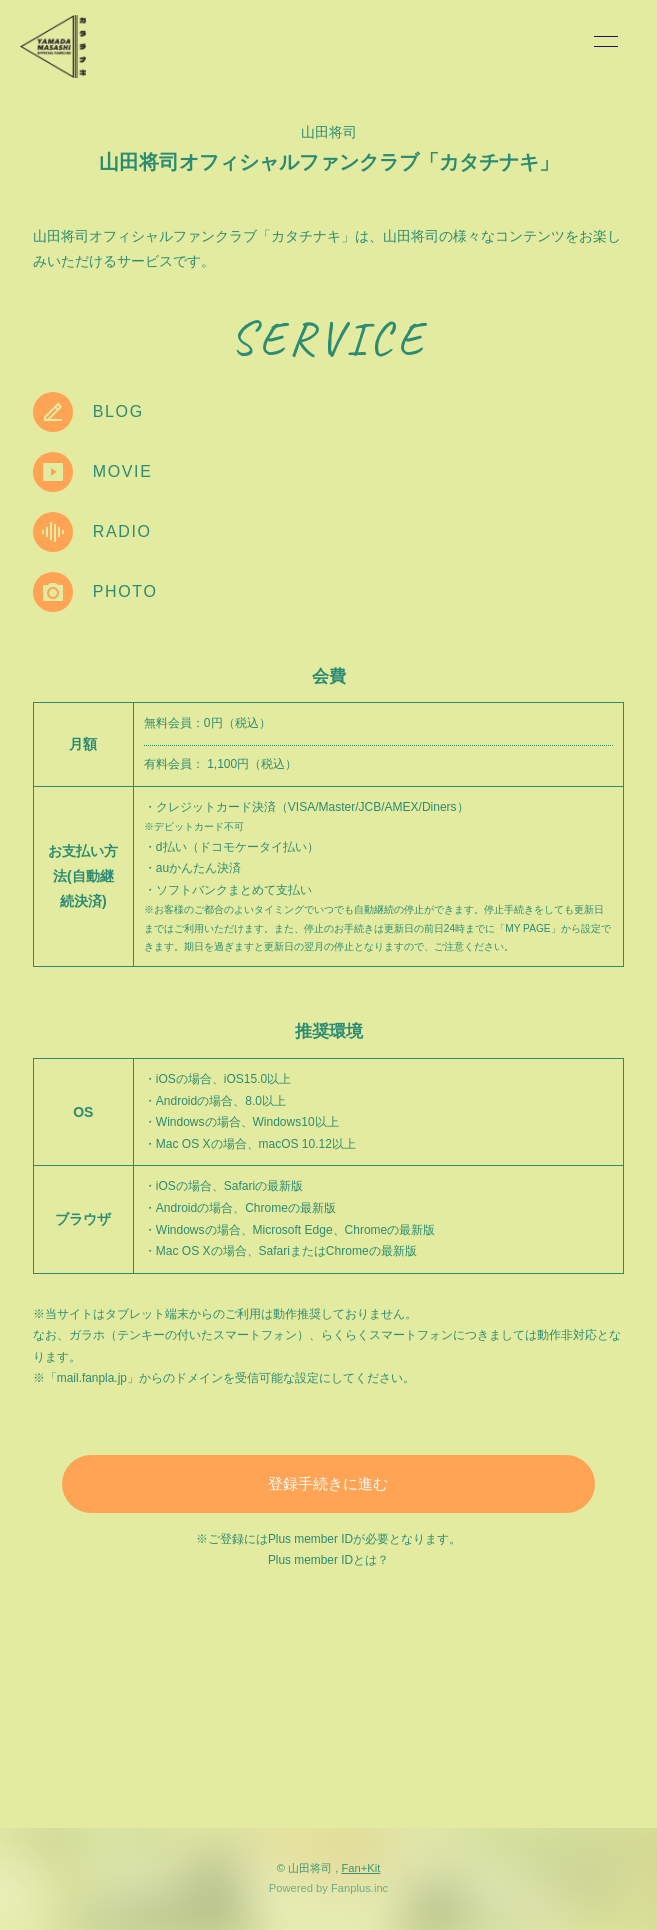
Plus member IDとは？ (328, 1560)
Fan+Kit (360, 1868)
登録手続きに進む (328, 1483)
